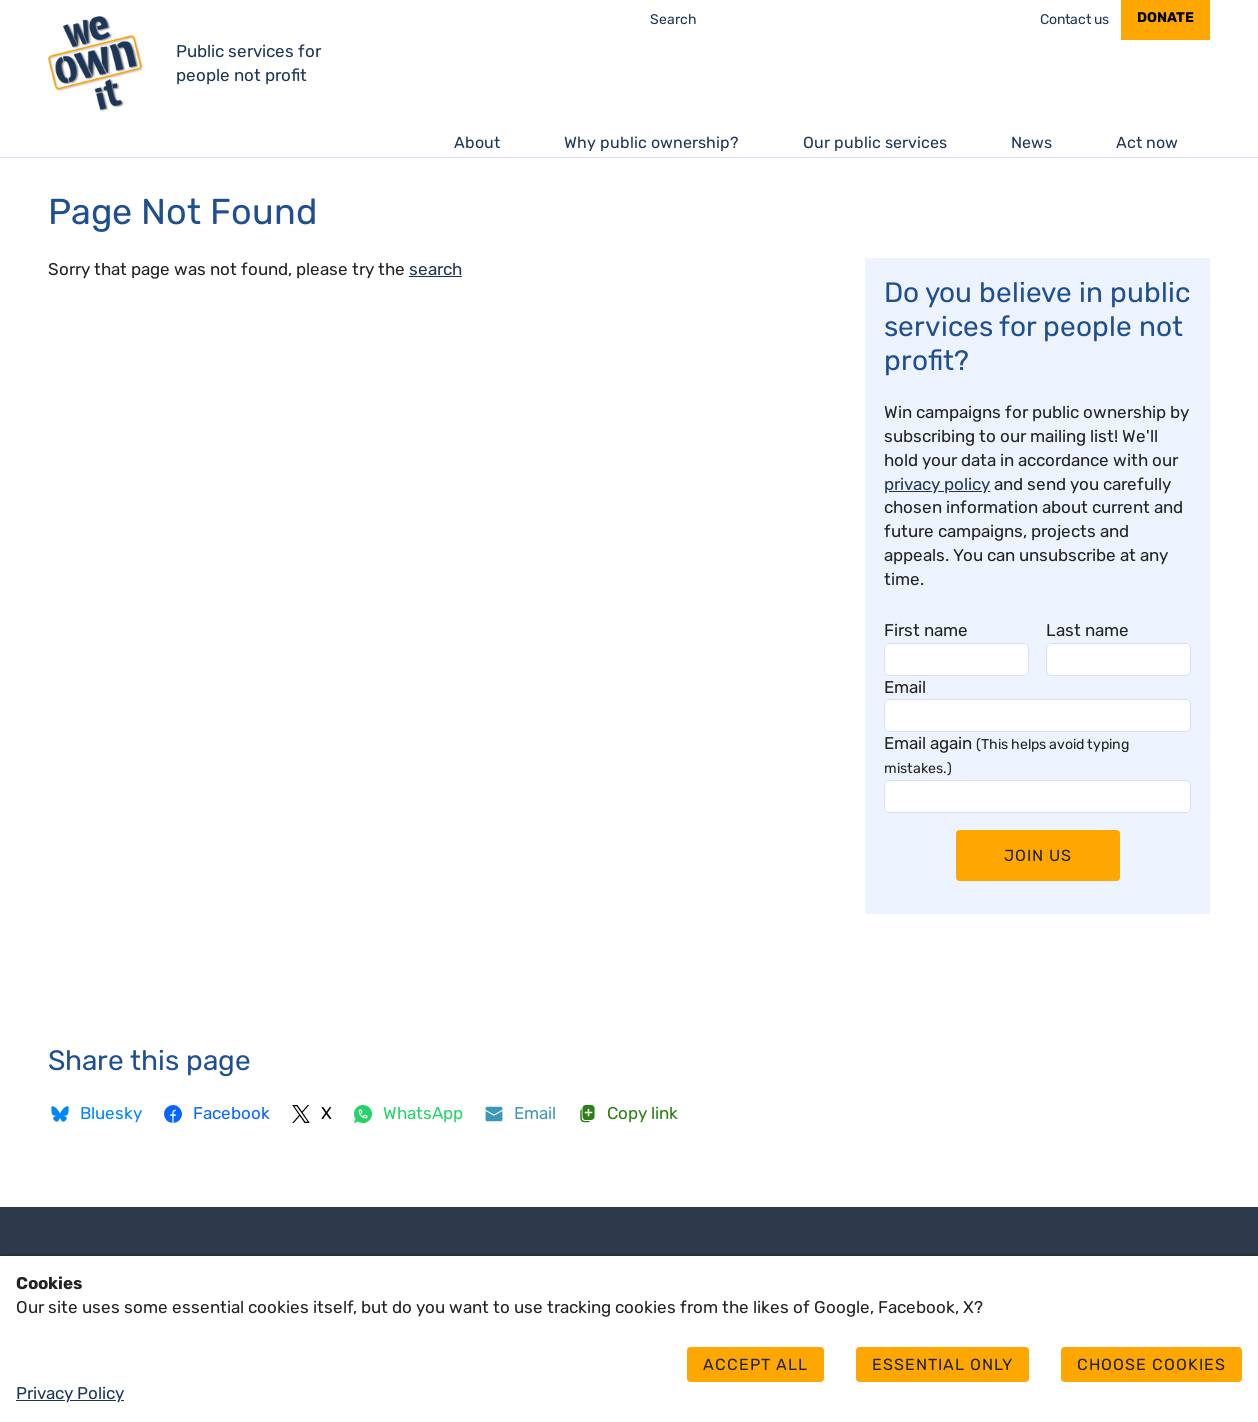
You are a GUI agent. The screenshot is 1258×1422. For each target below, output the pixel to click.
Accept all (755, 1364)
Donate (1165, 17)
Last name (1087, 630)
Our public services (875, 142)
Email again (1006, 755)
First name (926, 630)
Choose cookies (1151, 1364)
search (435, 269)
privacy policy (937, 484)
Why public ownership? (651, 142)
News (1031, 142)
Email (905, 687)
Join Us (1038, 855)
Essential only (942, 1364)
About (477, 142)
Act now (1147, 142)
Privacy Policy (70, 1393)
